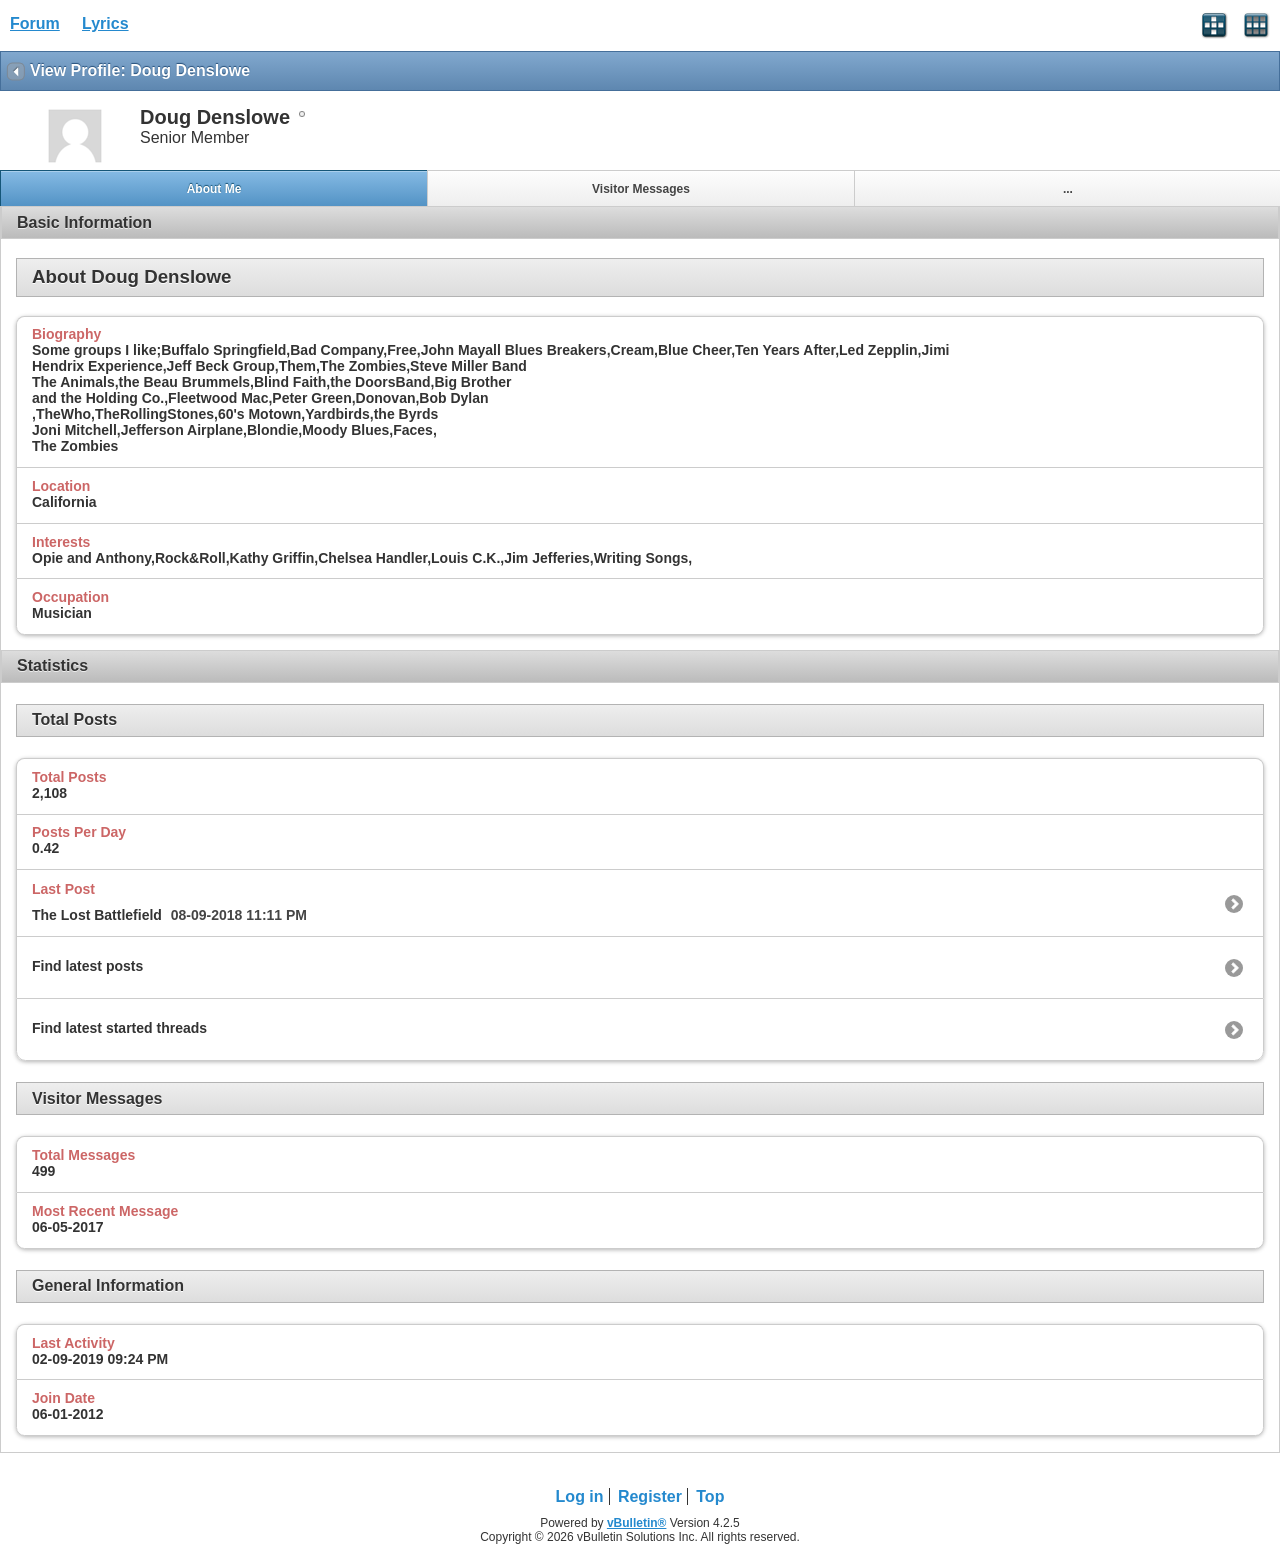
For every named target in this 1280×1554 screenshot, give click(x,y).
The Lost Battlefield (97, 915)
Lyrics (105, 23)
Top (710, 1496)
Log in (580, 1496)
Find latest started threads (119, 1028)
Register (650, 1496)
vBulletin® (637, 1523)
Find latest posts (87, 966)
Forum (35, 23)
